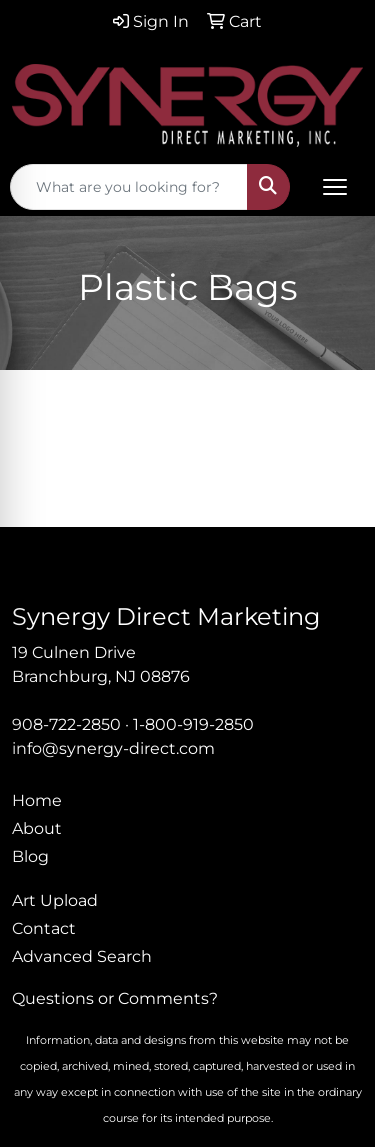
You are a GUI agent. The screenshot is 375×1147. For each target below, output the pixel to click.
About (37, 828)
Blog (30, 856)
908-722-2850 (66, 724)
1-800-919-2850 (193, 724)
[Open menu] (335, 187)
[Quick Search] (129, 187)
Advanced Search (82, 956)
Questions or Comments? (115, 998)
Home (37, 800)
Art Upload (55, 900)
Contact (44, 928)
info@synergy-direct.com (113, 748)
